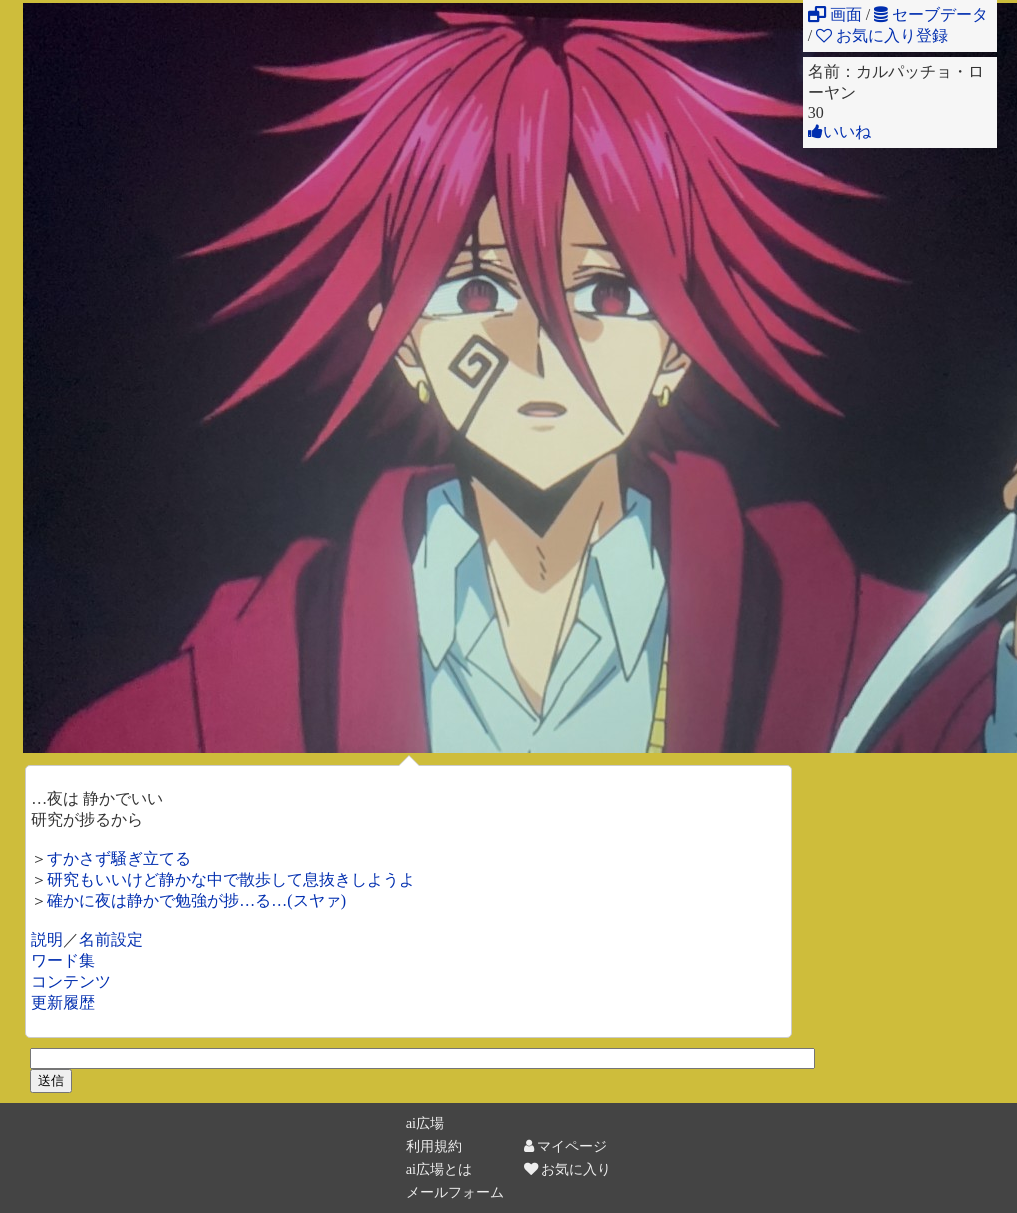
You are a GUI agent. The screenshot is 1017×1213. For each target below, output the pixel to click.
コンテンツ (71, 981)
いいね (839, 131)
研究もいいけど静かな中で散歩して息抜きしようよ (231, 879)
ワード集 (63, 960)
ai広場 (425, 1123)
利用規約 (434, 1146)
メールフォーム (455, 1192)
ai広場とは (439, 1169)
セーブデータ (931, 14)
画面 (835, 14)
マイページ (566, 1146)
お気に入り (568, 1169)
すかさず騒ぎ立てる (119, 858)
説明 (47, 939)
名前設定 (111, 939)
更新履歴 (63, 1002)
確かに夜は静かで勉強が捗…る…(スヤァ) (196, 900)
